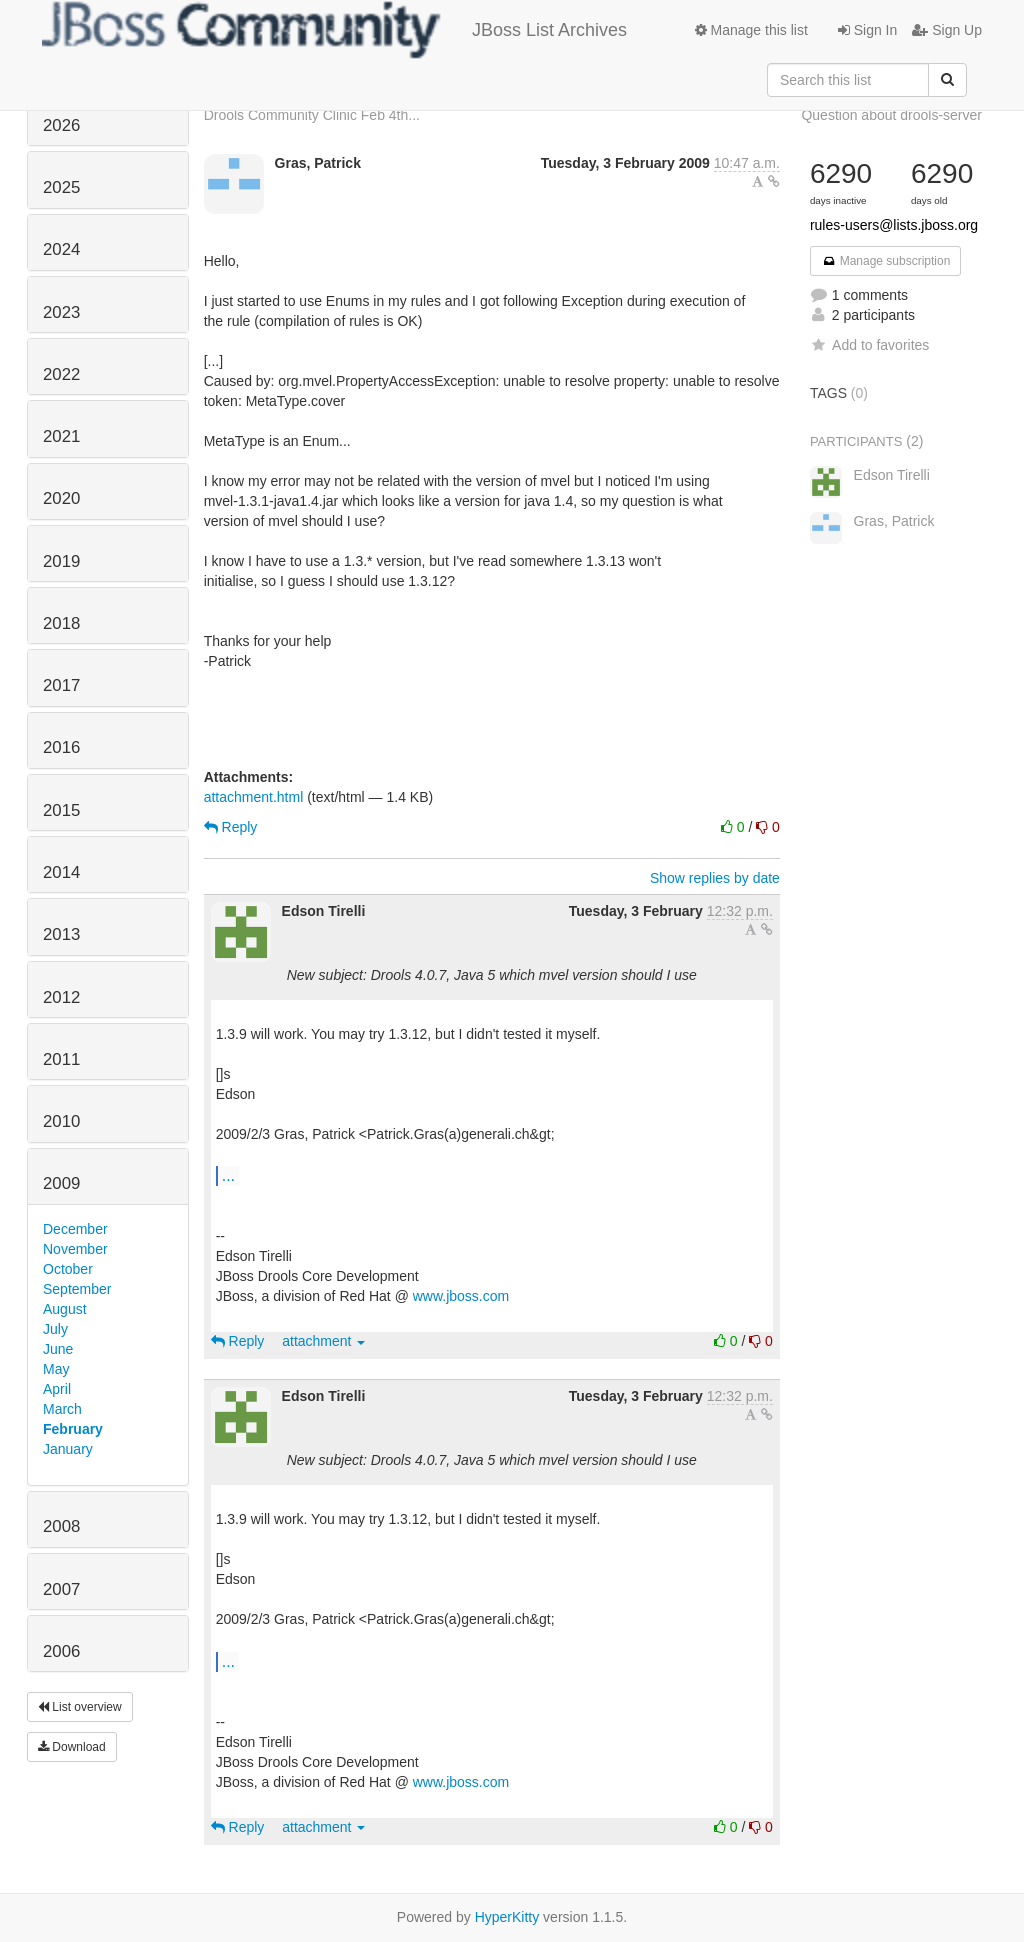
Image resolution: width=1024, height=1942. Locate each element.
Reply (231, 827)
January (68, 1449)
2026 (61, 125)
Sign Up (947, 30)
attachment (323, 1341)
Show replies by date (715, 878)
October (68, 1269)
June (58, 1349)
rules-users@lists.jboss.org (894, 225)
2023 (61, 312)
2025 (61, 187)
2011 (61, 1059)
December (75, 1229)
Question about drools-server (891, 115)
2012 (61, 997)
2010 (61, 1121)
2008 (61, 1526)
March (62, 1409)
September (77, 1289)
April (57, 1389)
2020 (61, 498)
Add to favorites (869, 345)
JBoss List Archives (334, 30)
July (55, 1329)
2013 (61, 934)
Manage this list (751, 30)
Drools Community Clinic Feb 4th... (312, 115)
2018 (61, 623)
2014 (61, 872)
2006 (61, 1651)
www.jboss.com (461, 1296)
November (75, 1249)
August (65, 1309)
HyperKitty (507, 1917)
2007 (61, 1589)
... (228, 1175)
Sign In (867, 30)
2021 (61, 436)
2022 (61, 374)
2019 (61, 561)
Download (72, 1747)
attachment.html (254, 797)
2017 (61, 685)
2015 (61, 810)
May (56, 1369)
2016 (61, 747)
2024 (61, 249)
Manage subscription (886, 261)
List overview (80, 1707)
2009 (61, 1183)
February (73, 1429)
